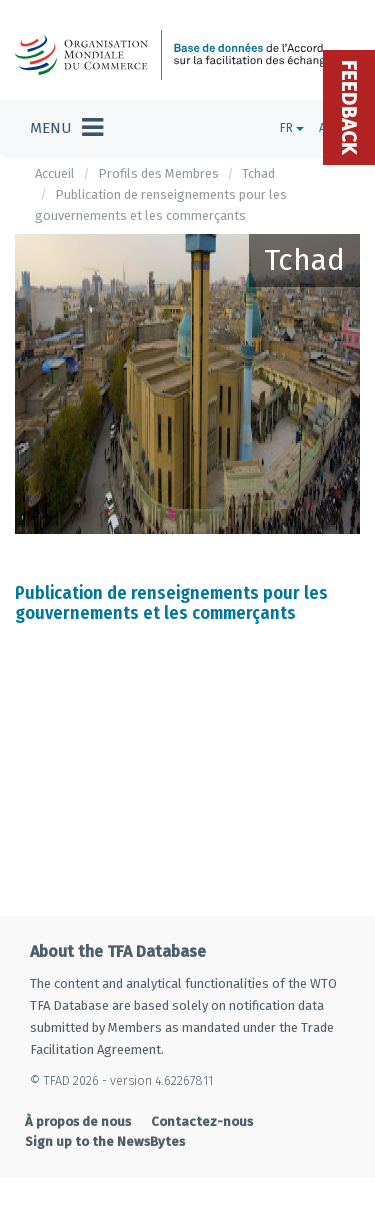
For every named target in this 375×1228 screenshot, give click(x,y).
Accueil (55, 173)
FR (292, 128)
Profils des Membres (158, 173)
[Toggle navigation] (66, 128)
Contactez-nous (202, 1121)
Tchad (258, 173)
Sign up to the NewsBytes (105, 1141)
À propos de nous (78, 1121)
